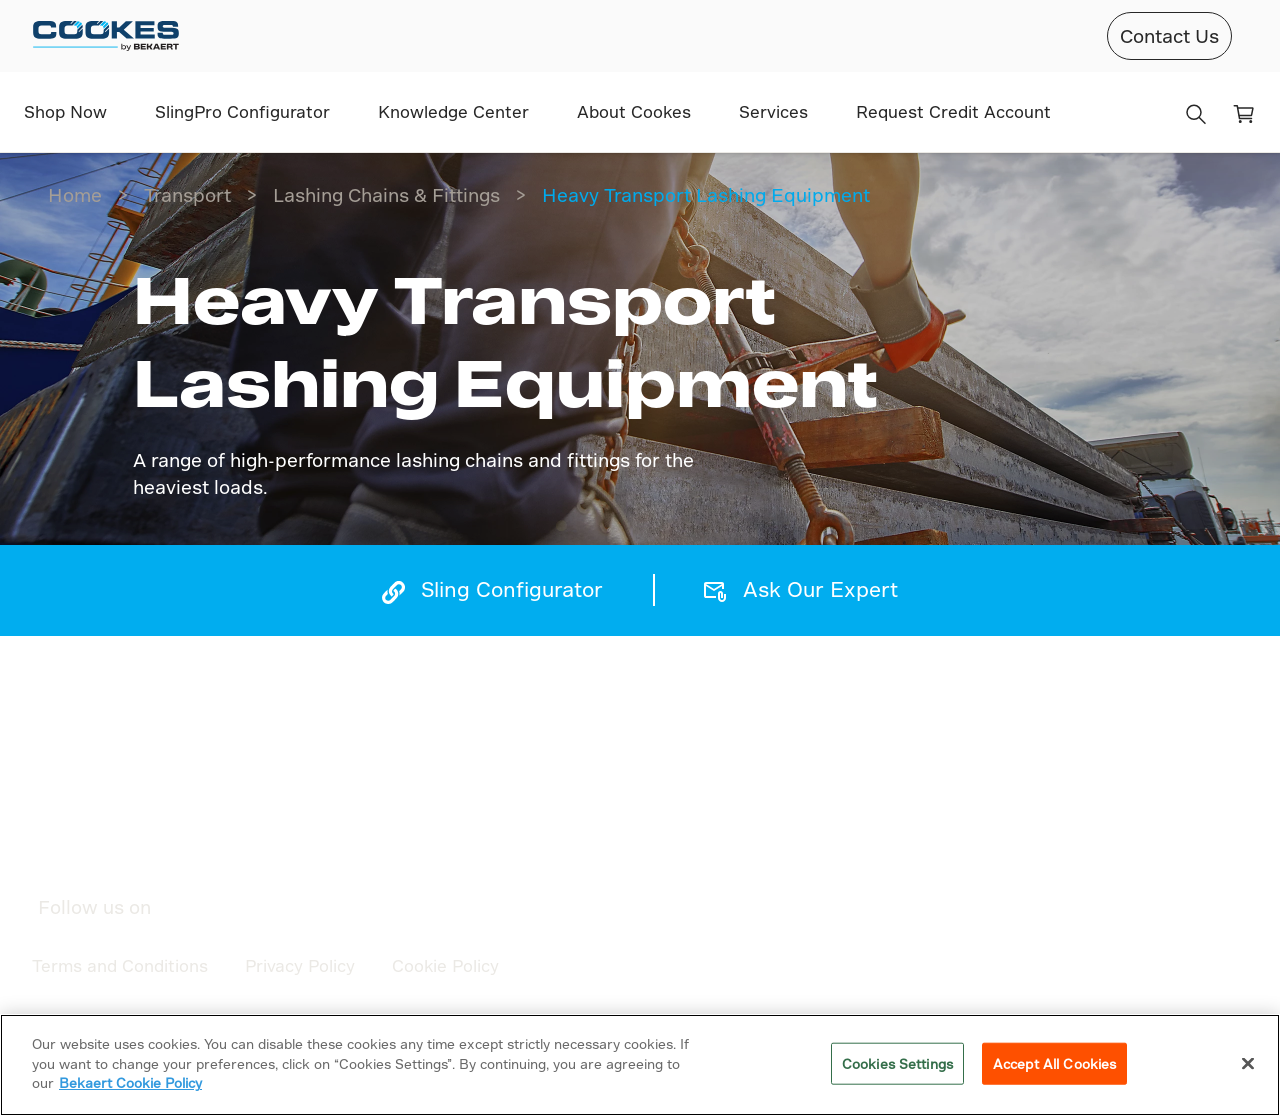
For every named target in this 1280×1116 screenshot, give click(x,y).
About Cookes (634, 111)
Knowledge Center (453, 111)
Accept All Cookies (1054, 1063)
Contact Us (1169, 35)
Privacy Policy (300, 965)
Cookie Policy (445, 965)
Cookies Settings (897, 1063)
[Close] (1248, 1064)
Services (773, 111)
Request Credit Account (953, 111)
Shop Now (65, 111)
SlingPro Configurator (242, 111)
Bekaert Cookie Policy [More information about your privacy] (130, 1082)
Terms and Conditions (120, 965)
